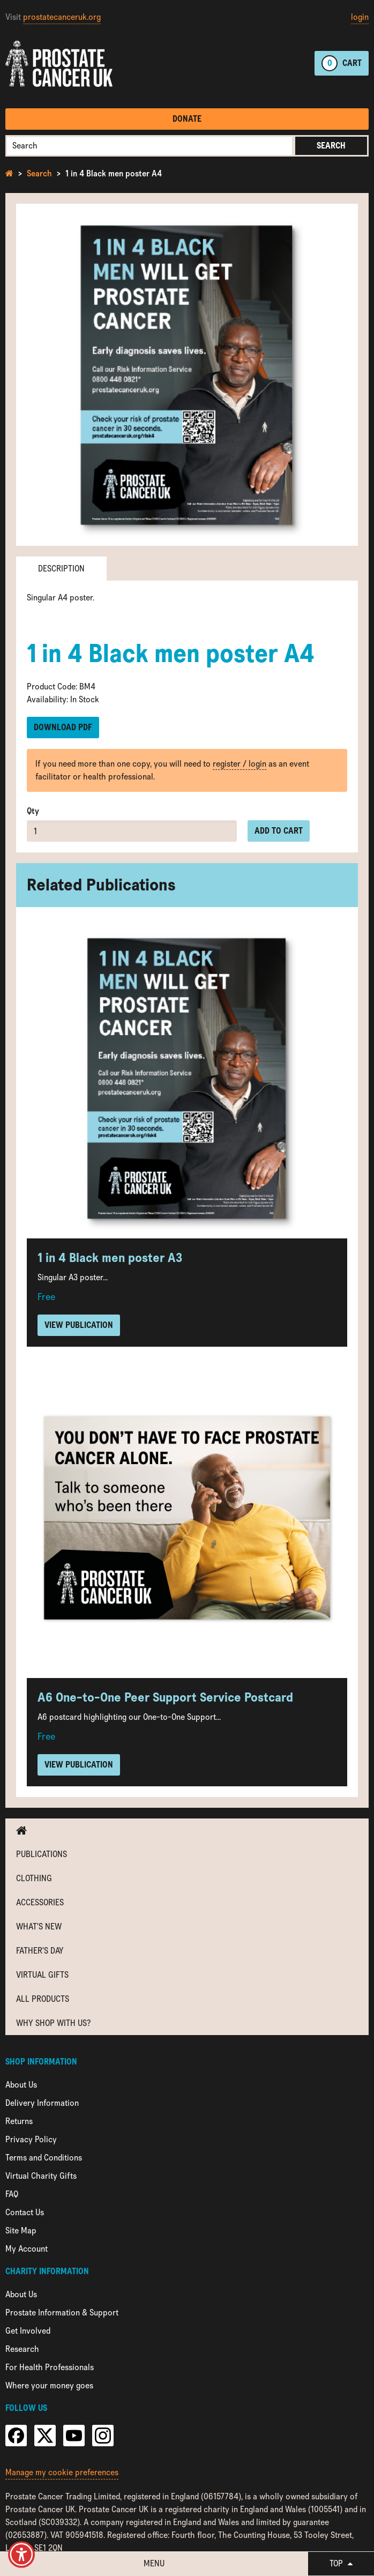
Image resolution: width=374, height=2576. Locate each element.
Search (331, 145)
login (360, 17)
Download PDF (63, 727)
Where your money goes (49, 2385)
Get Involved (27, 2330)
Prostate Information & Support (61, 2312)
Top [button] (341, 2563)
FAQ (11, 2194)
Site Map (20, 2230)
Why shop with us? (53, 2023)
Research (22, 2349)
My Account (26, 2248)
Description (61, 568)
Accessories (40, 1902)
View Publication (78, 1325)
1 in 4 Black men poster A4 (113, 173)
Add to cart (279, 830)
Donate (187, 118)
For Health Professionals (49, 2367)
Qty (33, 810)
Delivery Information (42, 2103)
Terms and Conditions (43, 2157)
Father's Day (40, 1950)
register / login (239, 763)
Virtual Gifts (42, 1974)
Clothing (34, 1878)
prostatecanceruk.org (62, 17)
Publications (41, 1854)
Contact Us (24, 2212)
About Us (21, 2084)
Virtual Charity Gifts (41, 2175)
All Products (42, 1999)
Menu (154, 2563)
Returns (19, 2121)
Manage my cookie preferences (61, 2472)
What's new (39, 1926)
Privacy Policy (31, 2139)
